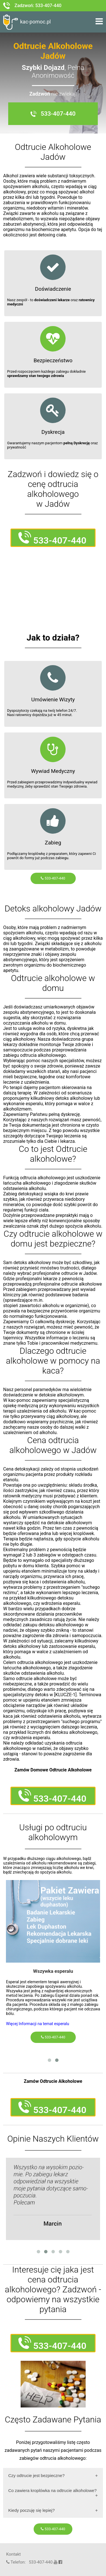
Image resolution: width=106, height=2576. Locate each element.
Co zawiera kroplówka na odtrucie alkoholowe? (52, 2490)
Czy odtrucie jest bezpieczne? (36, 2475)
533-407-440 (53, 878)
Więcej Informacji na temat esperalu (37, 2023)
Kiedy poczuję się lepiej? (31, 2510)
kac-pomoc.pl (27, 21)
